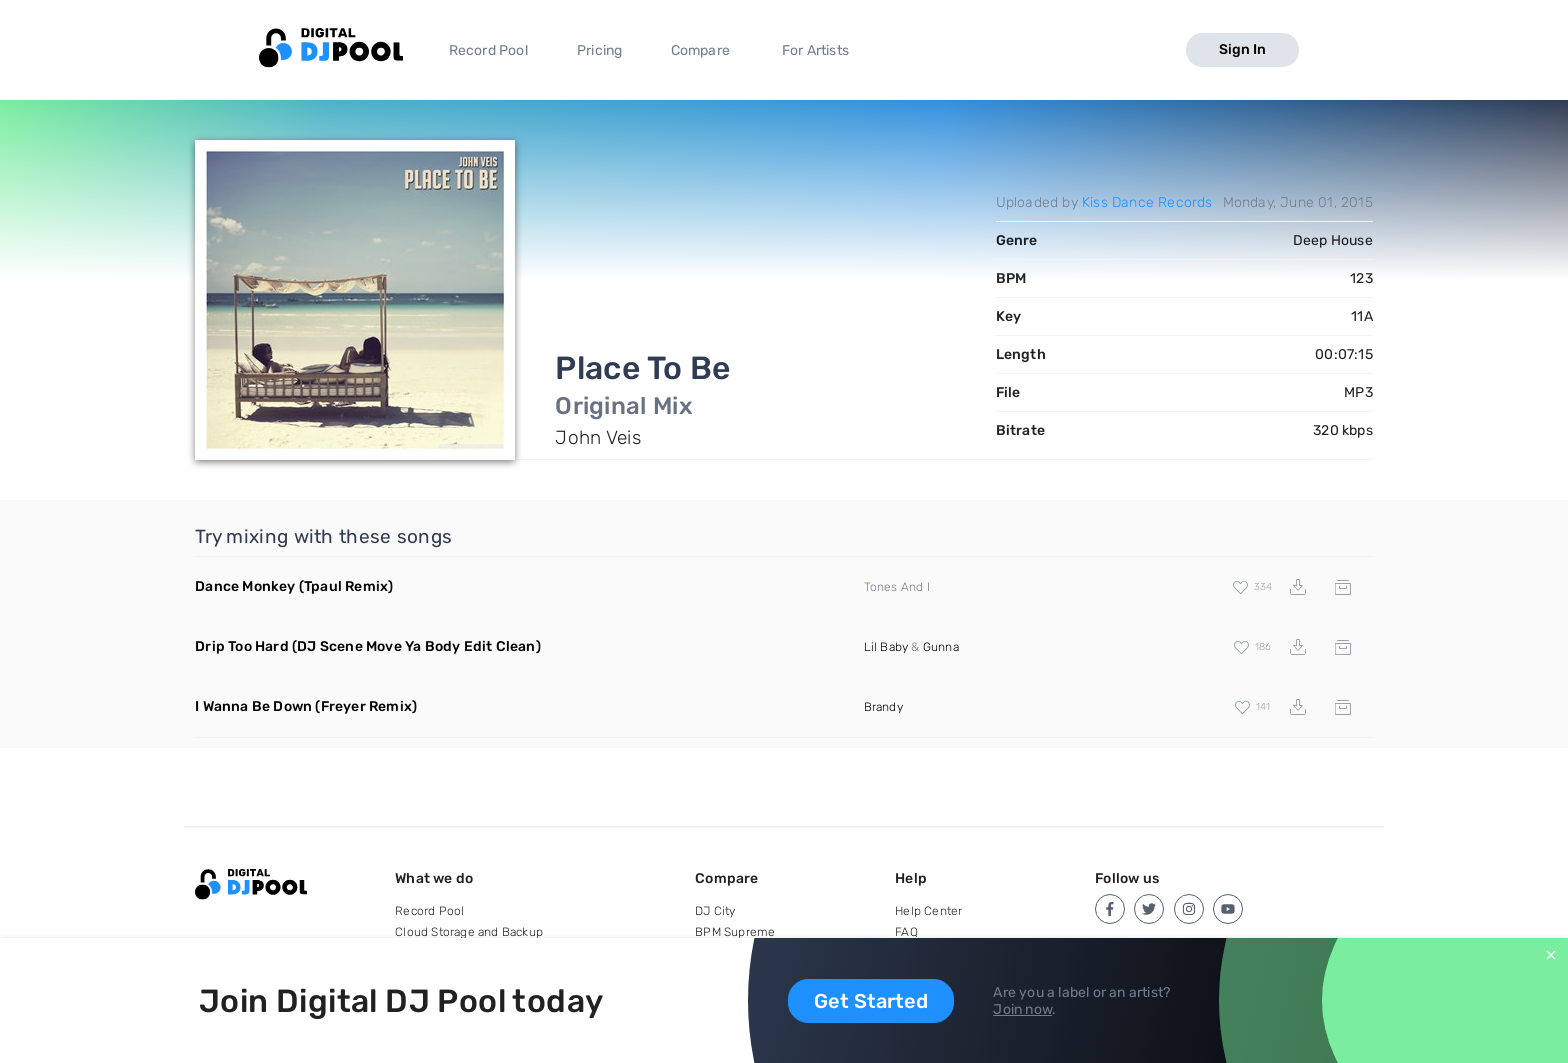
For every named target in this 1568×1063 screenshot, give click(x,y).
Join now (1022, 1009)
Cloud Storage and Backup (469, 932)
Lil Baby (886, 647)
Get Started (871, 1001)
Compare (700, 50)
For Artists (815, 50)
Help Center (928, 911)
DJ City (715, 911)
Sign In (1242, 49)
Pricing (599, 50)
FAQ (906, 932)
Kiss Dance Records (1147, 202)
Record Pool (488, 50)
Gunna (941, 647)
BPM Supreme (735, 932)
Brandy (883, 707)
